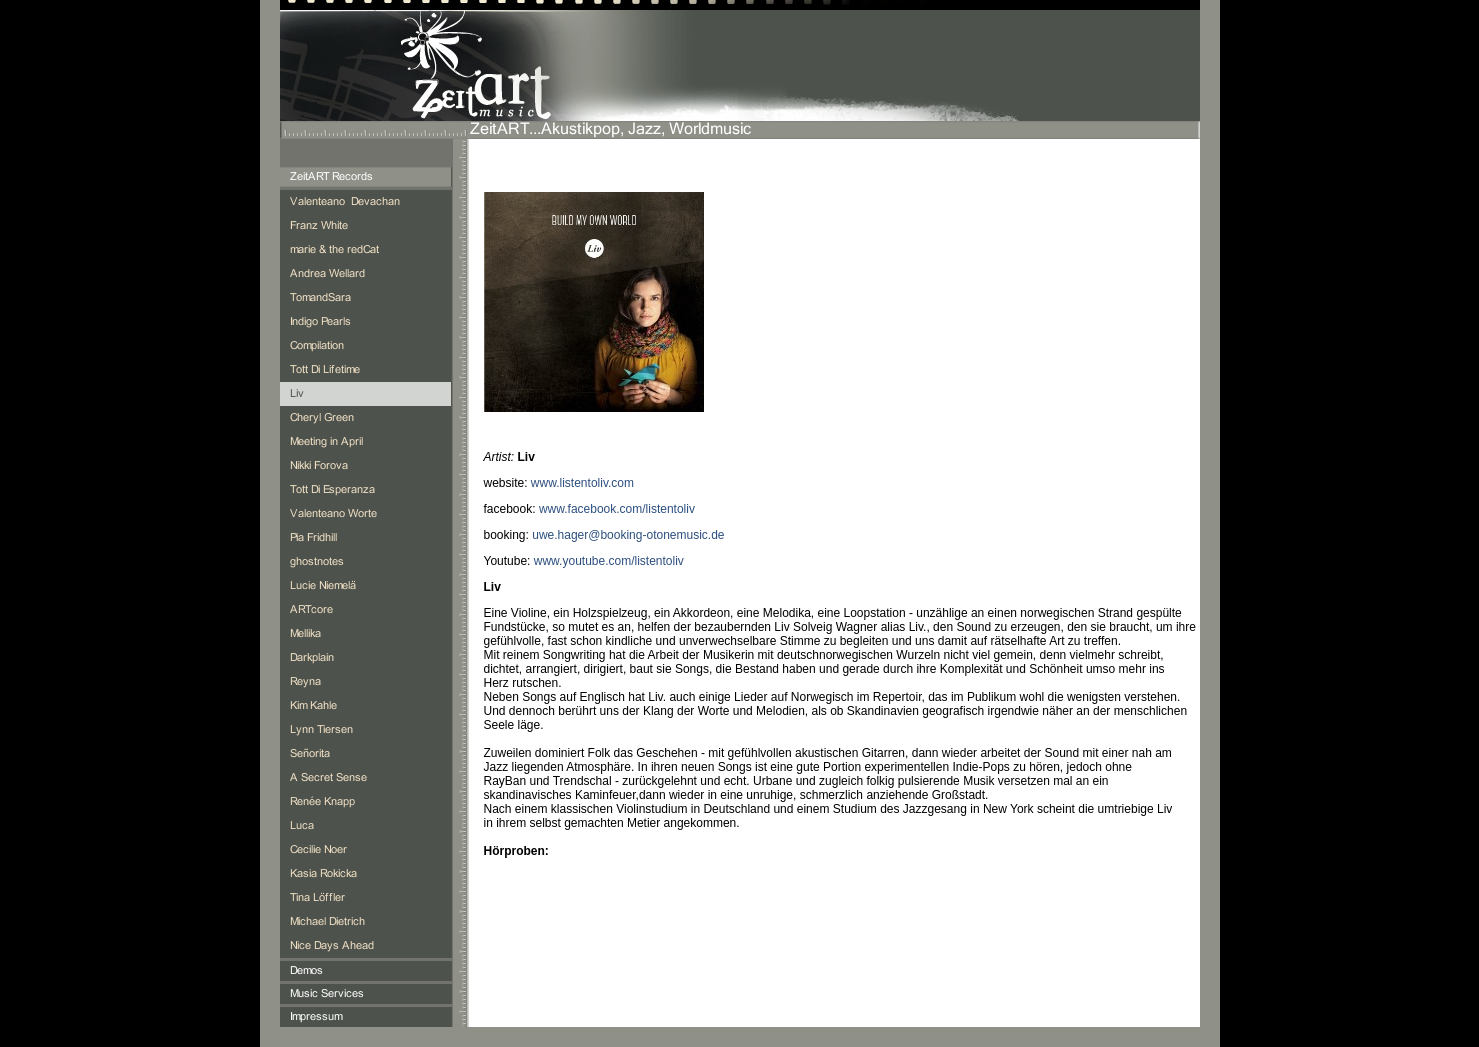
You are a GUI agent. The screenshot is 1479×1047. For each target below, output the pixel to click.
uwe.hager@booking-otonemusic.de (628, 535)
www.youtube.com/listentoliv (609, 561)
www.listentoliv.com (582, 483)
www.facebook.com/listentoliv (617, 509)
